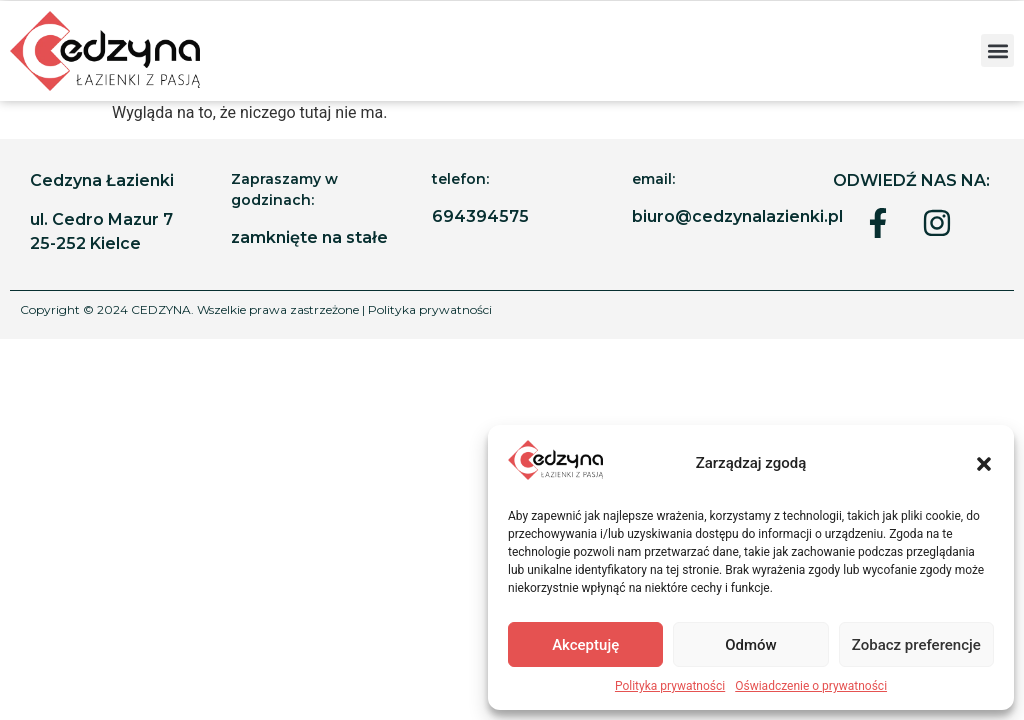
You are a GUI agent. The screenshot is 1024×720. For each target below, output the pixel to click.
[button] (984, 464)
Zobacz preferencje (916, 645)
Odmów (751, 645)
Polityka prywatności (670, 686)
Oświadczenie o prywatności (811, 686)
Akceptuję (585, 645)
